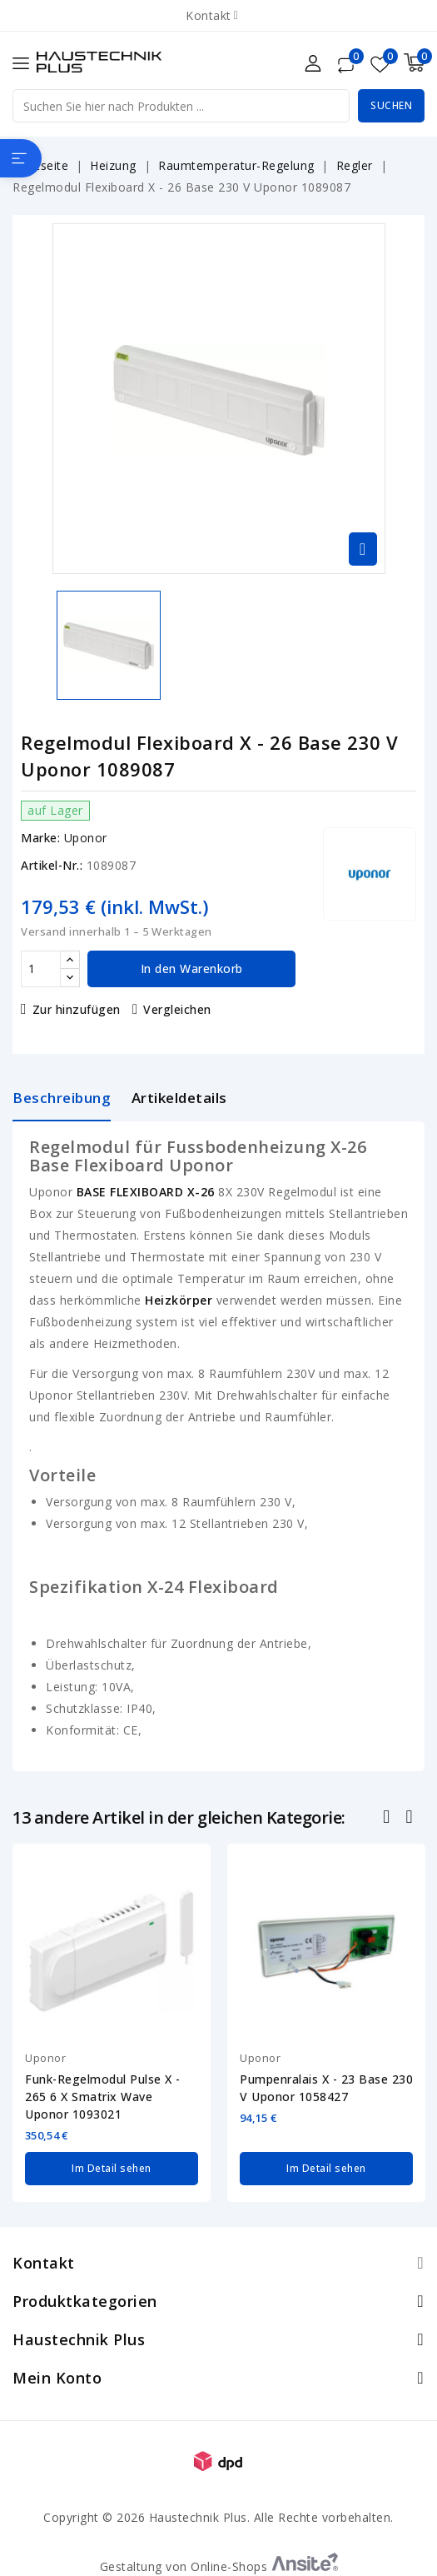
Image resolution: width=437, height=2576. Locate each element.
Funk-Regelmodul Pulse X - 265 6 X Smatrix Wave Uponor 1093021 (103, 2096)
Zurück (388, 1819)
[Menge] (41, 969)
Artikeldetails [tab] (179, 1097)
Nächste (410, 1819)
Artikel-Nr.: (51, 865)
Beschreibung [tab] (61, 1097)
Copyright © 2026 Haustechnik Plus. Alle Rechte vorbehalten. (218, 2517)
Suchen (391, 105)
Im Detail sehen (111, 2168)
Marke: (40, 838)
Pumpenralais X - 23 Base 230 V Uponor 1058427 (326, 2087)
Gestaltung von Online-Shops (219, 2566)
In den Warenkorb (192, 968)
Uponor (85, 838)
